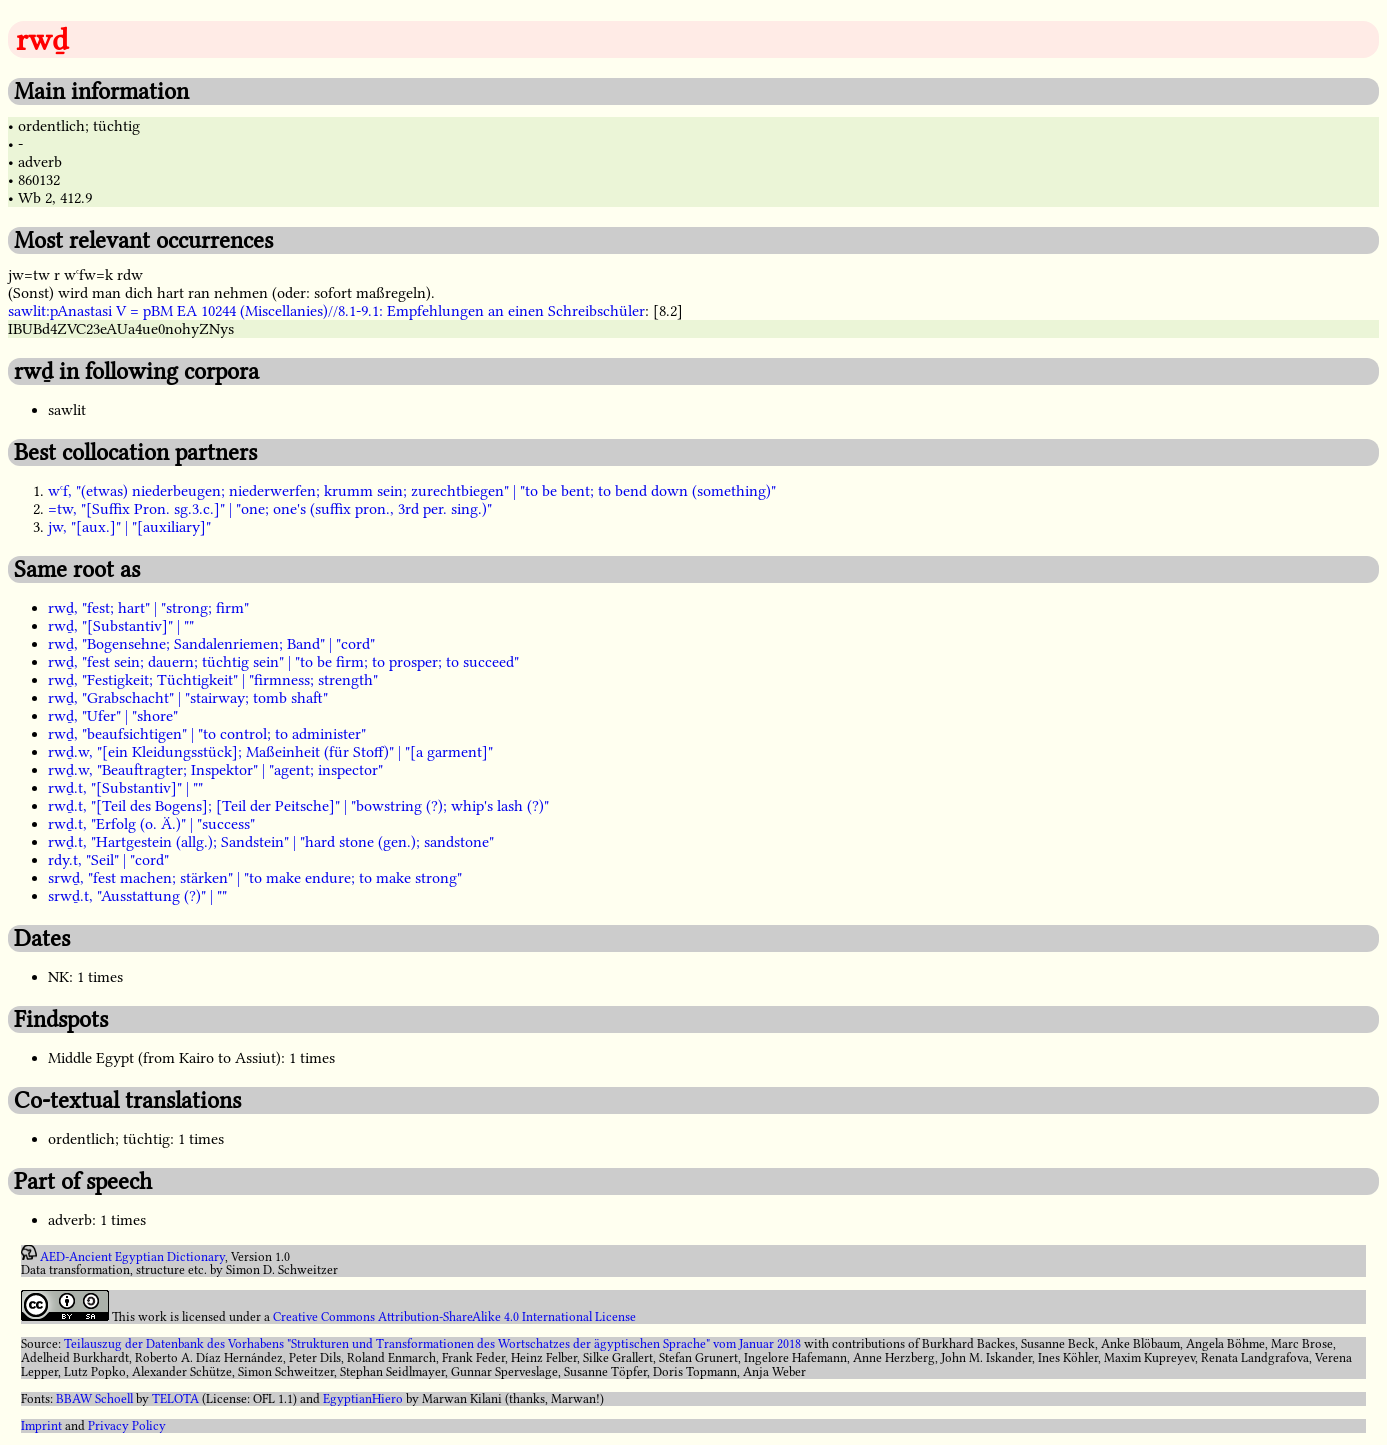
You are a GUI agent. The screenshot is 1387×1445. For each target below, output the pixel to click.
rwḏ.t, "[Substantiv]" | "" (125, 788)
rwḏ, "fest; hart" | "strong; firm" (148, 608)
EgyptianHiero (363, 1399)
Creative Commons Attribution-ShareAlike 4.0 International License (454, 1317)
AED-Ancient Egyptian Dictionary (132, 1256)
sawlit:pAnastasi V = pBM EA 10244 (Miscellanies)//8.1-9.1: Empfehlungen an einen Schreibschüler (326, 311)
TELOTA (175, 1399)
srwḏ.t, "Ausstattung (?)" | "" (137, 896)
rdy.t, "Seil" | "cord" (108, 860)
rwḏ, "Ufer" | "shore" (113, 716)
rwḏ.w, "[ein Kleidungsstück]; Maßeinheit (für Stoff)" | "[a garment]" (270, 752)
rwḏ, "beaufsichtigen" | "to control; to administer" (207, 734)
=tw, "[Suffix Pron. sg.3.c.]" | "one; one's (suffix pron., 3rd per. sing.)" (270, 509)
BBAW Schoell (94, 1399)
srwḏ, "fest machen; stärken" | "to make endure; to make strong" (255, 878)
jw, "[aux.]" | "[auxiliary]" (129, 527)
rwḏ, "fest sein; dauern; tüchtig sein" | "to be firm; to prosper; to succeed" (283, 662)
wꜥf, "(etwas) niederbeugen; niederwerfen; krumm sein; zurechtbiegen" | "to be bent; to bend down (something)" (412, 491)
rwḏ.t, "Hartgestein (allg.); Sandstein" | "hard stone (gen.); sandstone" (271, 842)
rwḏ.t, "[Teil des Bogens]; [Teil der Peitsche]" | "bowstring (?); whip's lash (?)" (298, 806)
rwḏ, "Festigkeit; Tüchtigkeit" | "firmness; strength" (213, 680)
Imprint (41, 1426)
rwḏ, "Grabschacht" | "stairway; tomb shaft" (188, 698)
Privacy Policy (127, 1426)
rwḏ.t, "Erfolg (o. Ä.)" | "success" (151, 824)
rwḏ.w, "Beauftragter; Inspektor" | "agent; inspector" (215, 770)
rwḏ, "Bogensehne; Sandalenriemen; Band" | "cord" (211, 644)
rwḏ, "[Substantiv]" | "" (121, 626)
